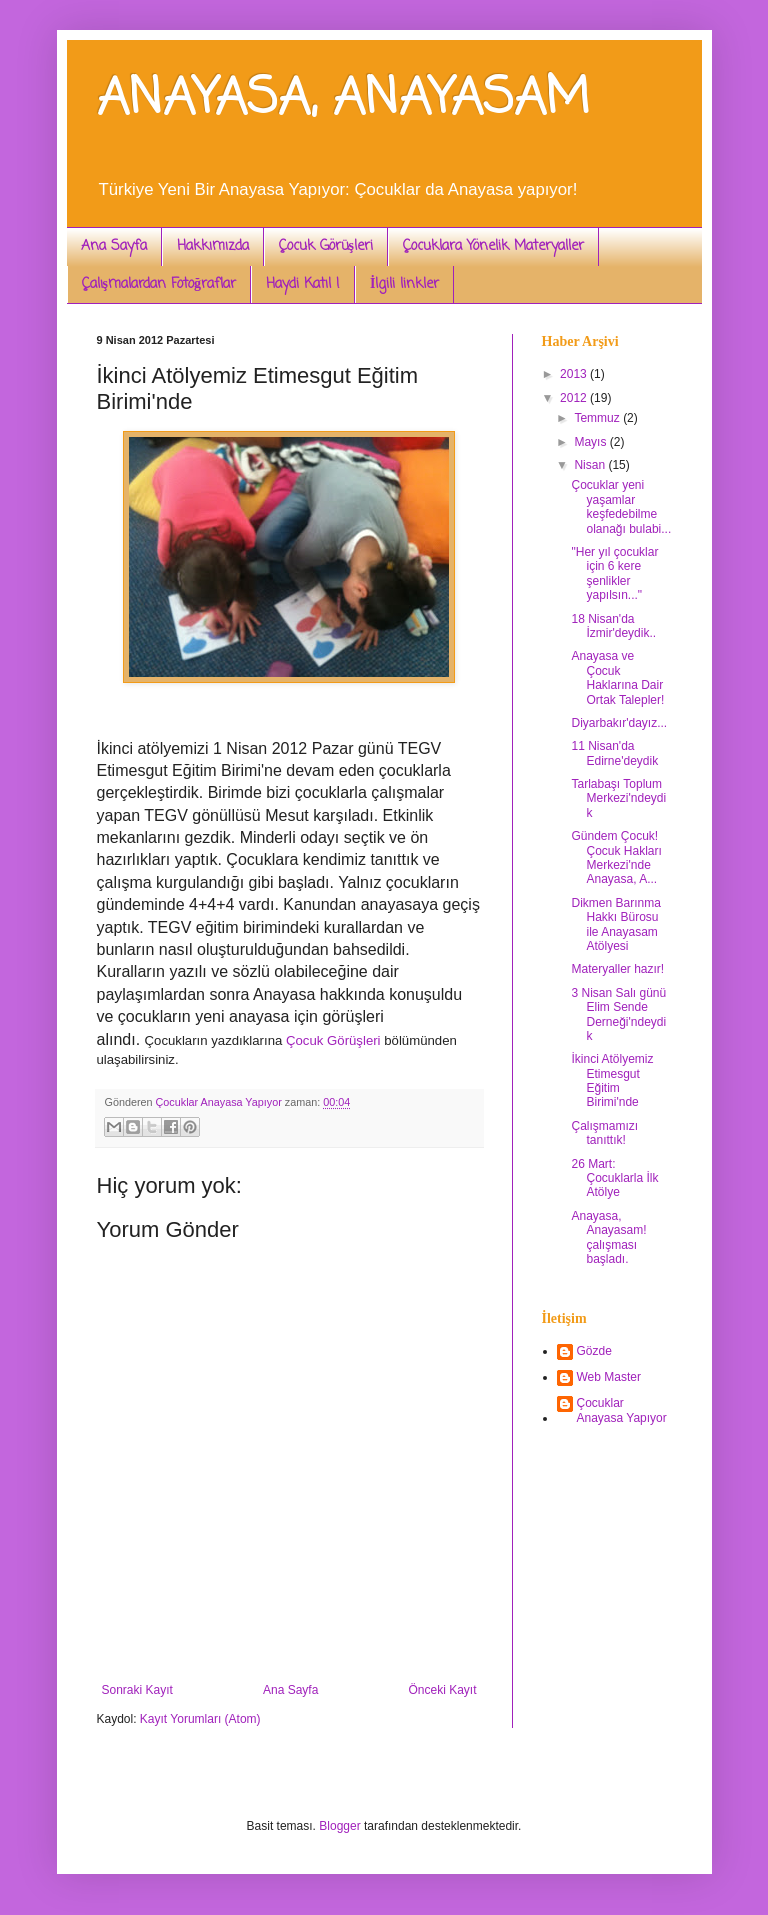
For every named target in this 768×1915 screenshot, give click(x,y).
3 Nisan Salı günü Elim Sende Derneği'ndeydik (618, 1014)
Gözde (594, 1351)
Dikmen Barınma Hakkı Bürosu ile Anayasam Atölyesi (615, 924)
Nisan (591, 465)
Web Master (609, 1377)
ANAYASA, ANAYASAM (343, 99)
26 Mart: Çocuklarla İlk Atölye (614, 1178)
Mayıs (591, 442)
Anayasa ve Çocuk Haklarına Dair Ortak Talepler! (617, 677)
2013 (575, 374)
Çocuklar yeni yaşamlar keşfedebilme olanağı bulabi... (621, 506)
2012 (575, 398)
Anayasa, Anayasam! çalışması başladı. (608, 1237)
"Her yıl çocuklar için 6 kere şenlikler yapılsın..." (614, 573)
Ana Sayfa (114, 246)
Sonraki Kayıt (137, 1690)
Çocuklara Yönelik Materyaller (493, 246)
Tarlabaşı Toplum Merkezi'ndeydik (618, 798)
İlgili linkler (404, 284)
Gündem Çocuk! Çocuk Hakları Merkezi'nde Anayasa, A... (616, 857)
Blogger (339, 1826)
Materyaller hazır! (617, 969)
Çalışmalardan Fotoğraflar (159, 284)
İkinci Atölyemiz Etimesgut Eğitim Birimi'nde (612, 1080)
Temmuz (598, 418)
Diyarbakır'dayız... (619, 723)
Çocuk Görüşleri (326, 246)
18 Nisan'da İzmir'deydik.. (613, 626)
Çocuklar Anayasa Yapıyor (622, 1410)
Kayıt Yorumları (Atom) (200, 1719)
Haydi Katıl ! (303, 284)
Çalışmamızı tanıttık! (604, 1133)
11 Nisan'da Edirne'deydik (614, 753)
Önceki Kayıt (442, 1690)
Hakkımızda (213, 246)
